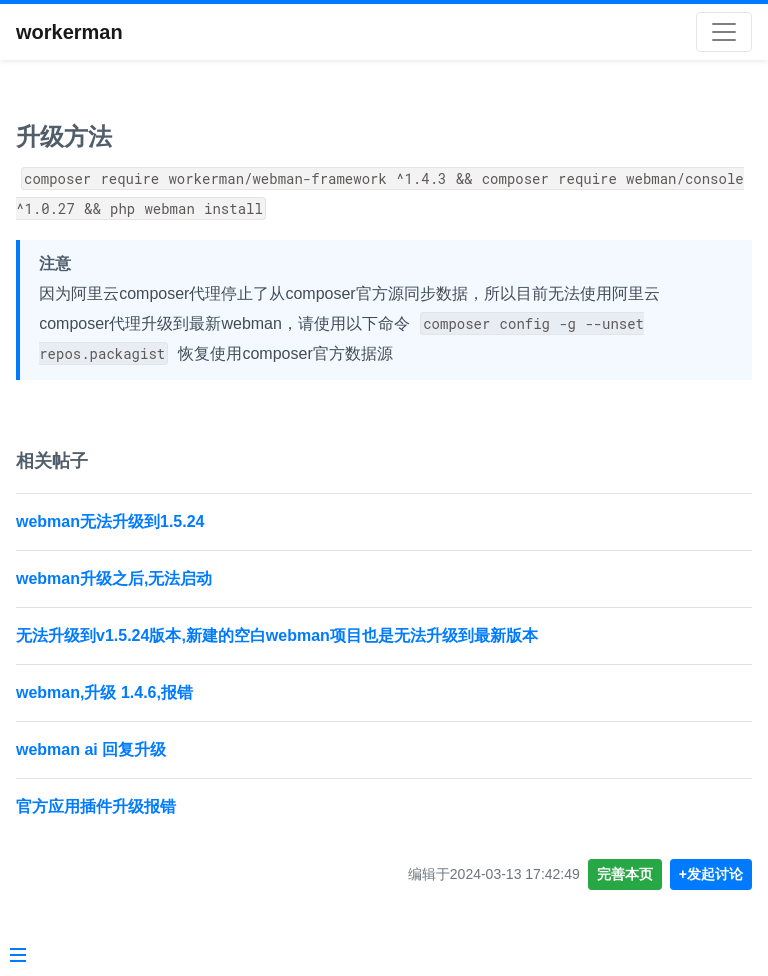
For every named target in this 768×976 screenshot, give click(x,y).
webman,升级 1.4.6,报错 (104, 692)
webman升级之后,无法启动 (114, 578)
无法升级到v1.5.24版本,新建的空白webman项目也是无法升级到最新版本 (277, 635)
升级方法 (64, 136)
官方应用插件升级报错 (96, 806)
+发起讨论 (711, 874)
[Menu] (18, 957)
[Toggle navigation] (724, 32)
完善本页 (625, 874)
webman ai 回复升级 (91, 749)
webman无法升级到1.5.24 (110, 521)
